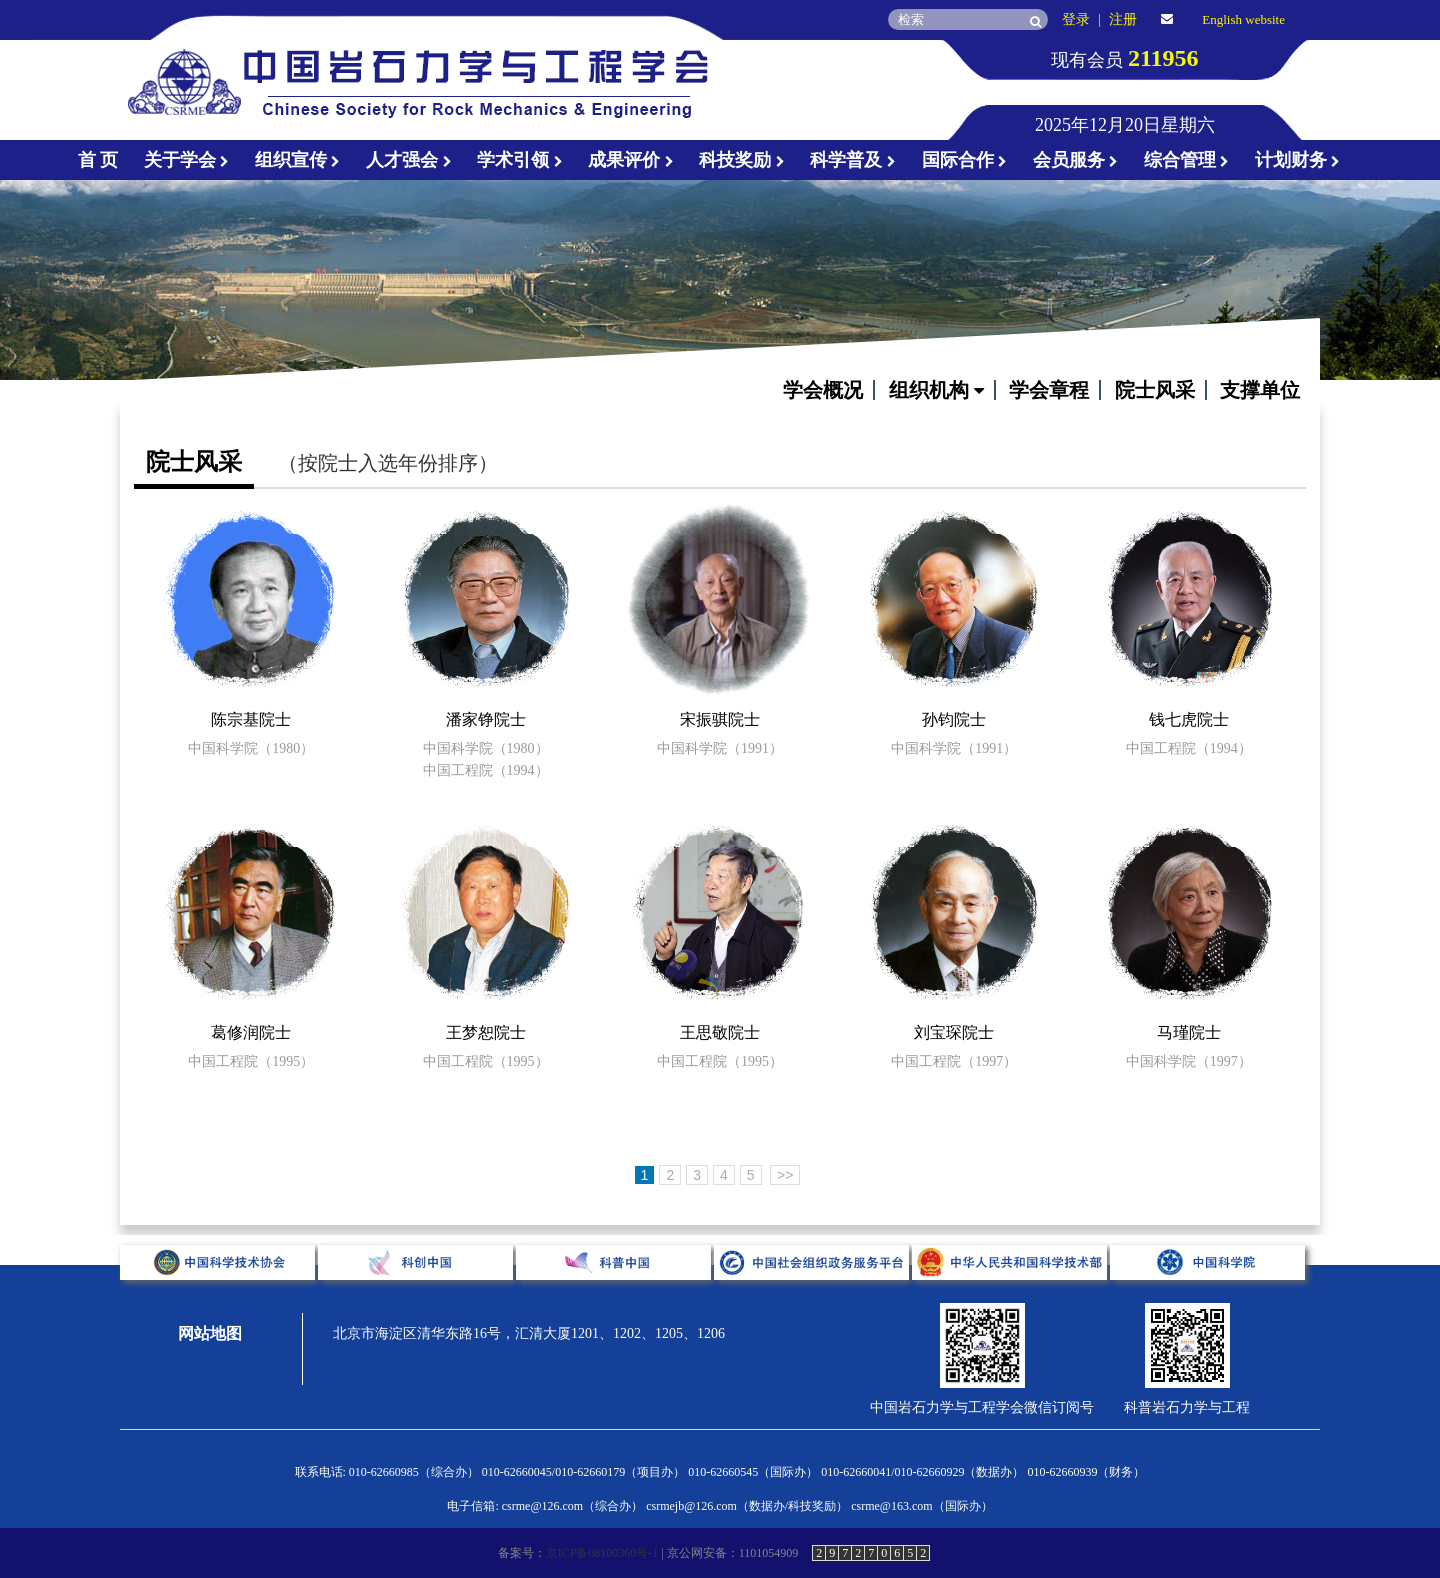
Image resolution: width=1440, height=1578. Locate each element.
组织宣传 (298, 160)
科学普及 (853, 160)
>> (785, 1175)
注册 (1123, 19)
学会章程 (1049, 390)
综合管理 (1187, 160)
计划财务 (1298, 160)
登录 (1076, 19)
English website (1243, 19)
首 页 (98, 160)
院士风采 (1155, 390)
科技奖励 (742, 160)
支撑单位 (1260, 390)
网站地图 (210, 1333)
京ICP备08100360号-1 (602, 1553)
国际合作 (965, 160)
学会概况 (823, 390)
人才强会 (409, 160)
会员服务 (1076, 160)
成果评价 (631, 160)
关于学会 (187, 160)
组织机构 (936, 390)
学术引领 (520, 160)
